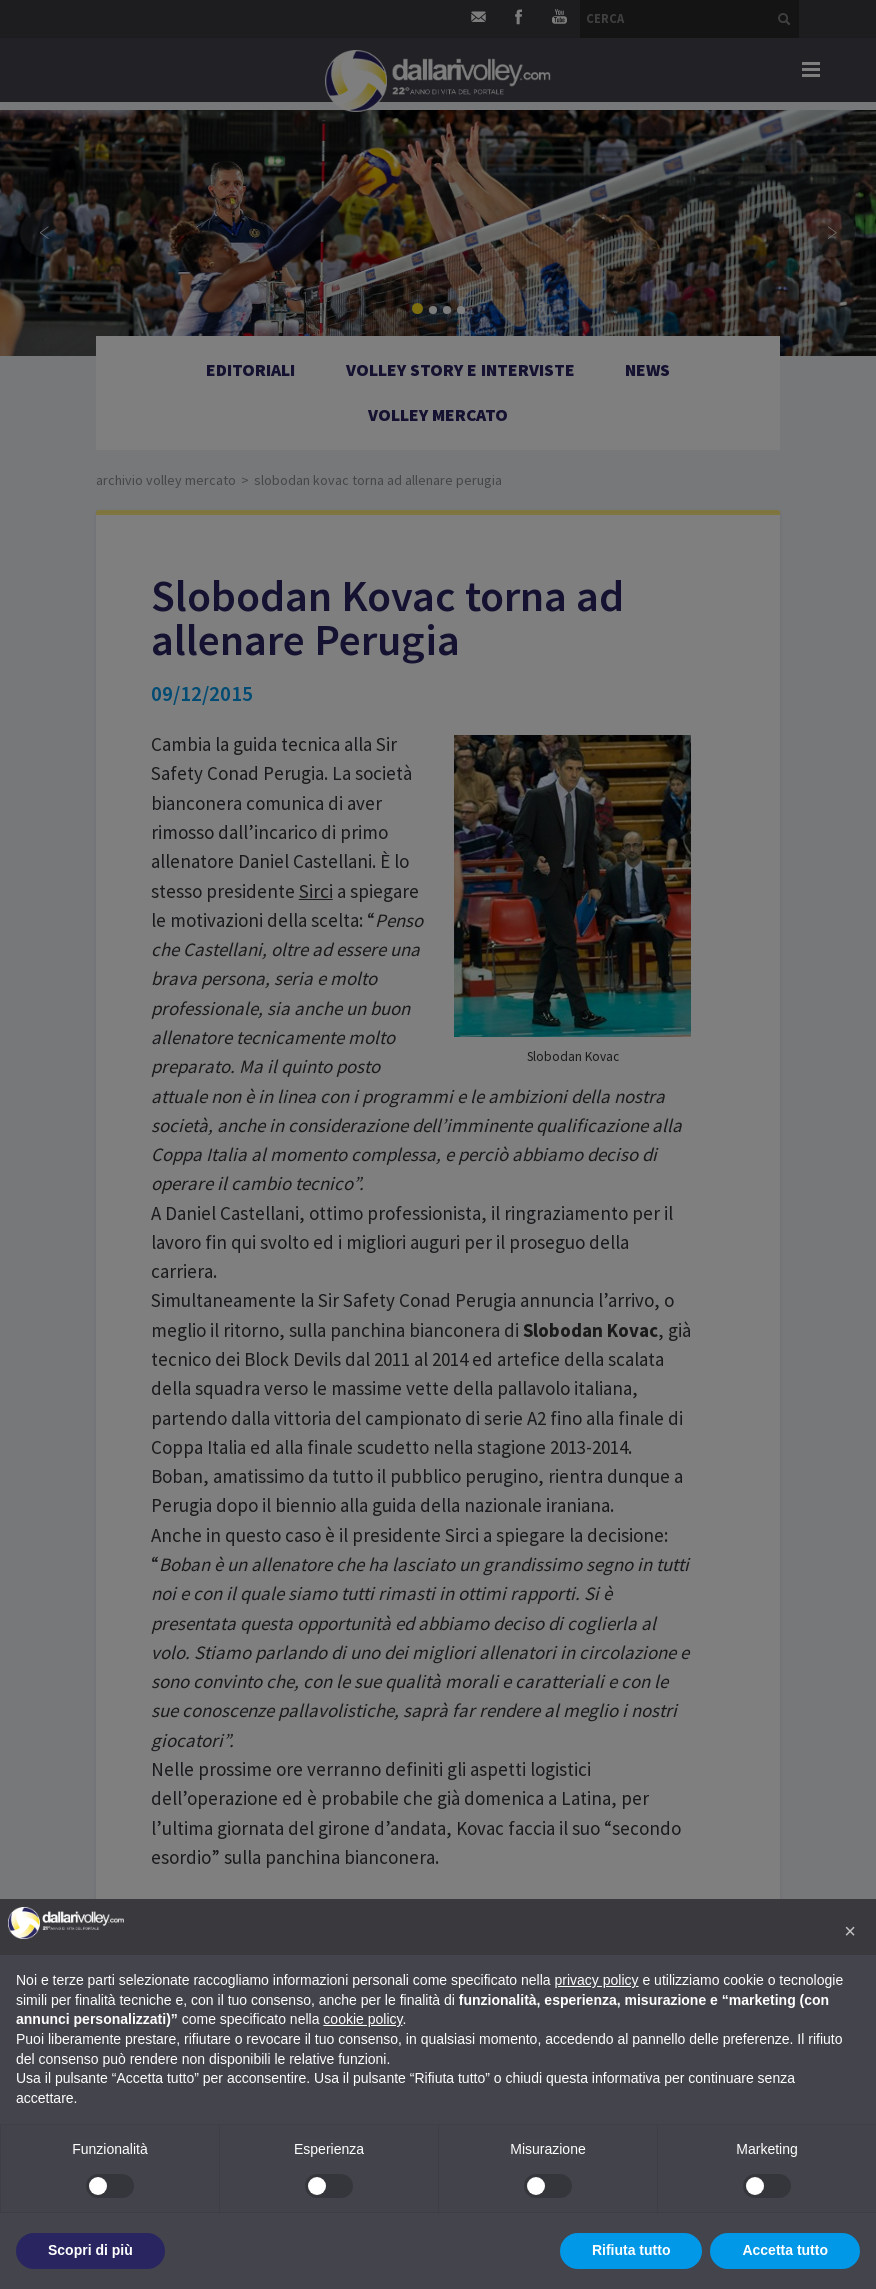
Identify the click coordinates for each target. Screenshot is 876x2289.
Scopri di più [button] (90, 2250)
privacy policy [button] (597, 1980)
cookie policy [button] (362, 2019)
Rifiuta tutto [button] (631, 2250)
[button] (850, 1931)
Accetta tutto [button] (785, 2250)
